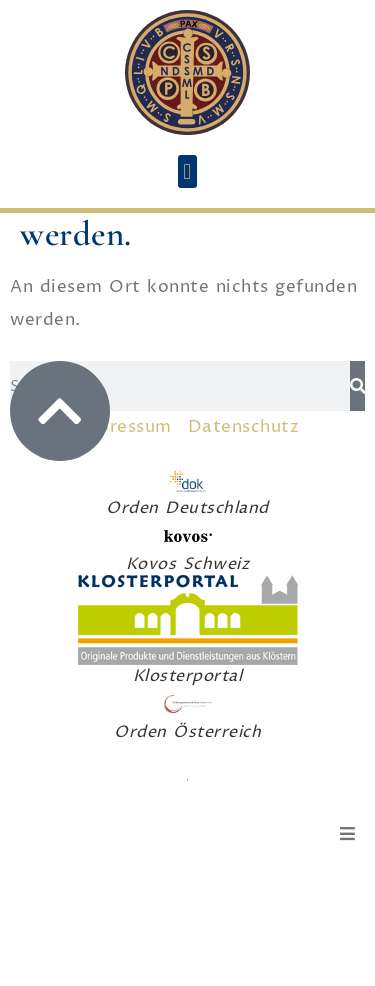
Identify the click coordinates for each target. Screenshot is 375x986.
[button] (188, 171)
